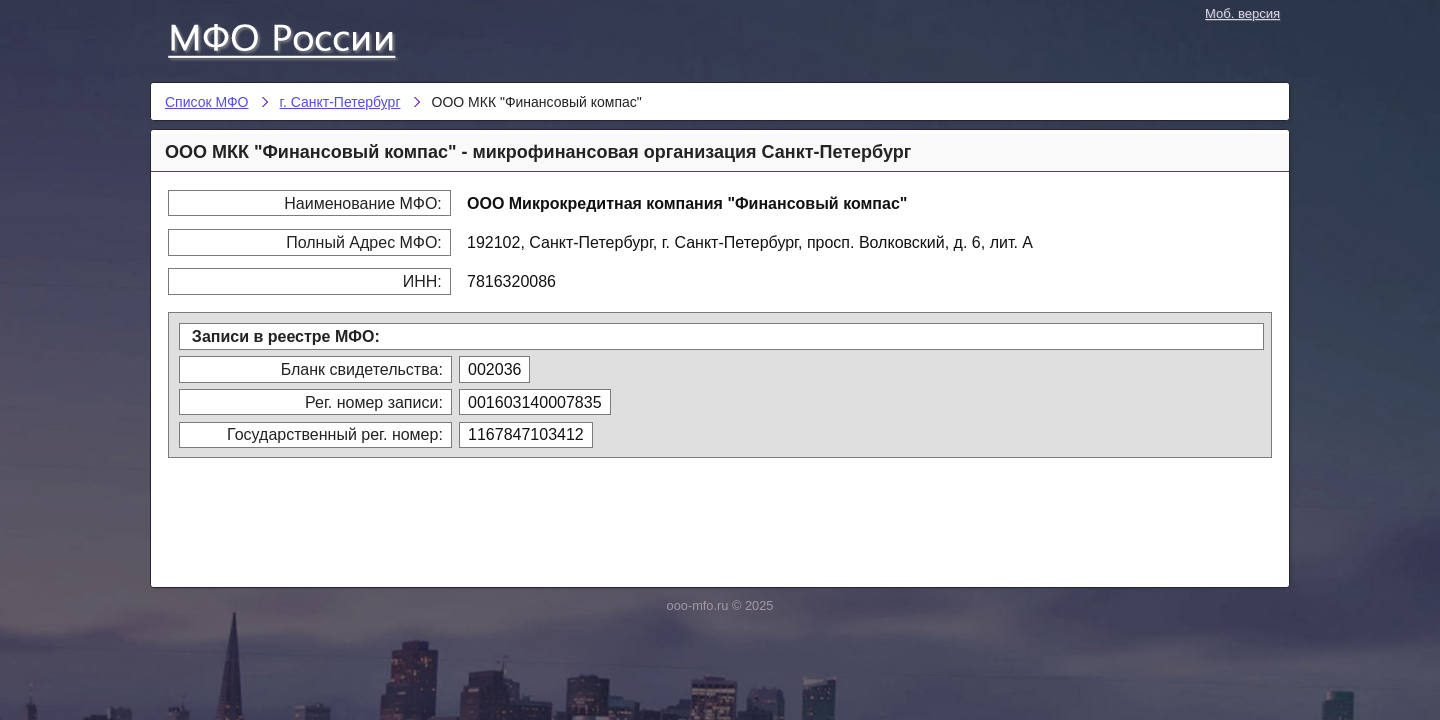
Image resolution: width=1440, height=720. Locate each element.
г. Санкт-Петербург (340, 102)
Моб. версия (1242, 13)
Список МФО (300, 37)
